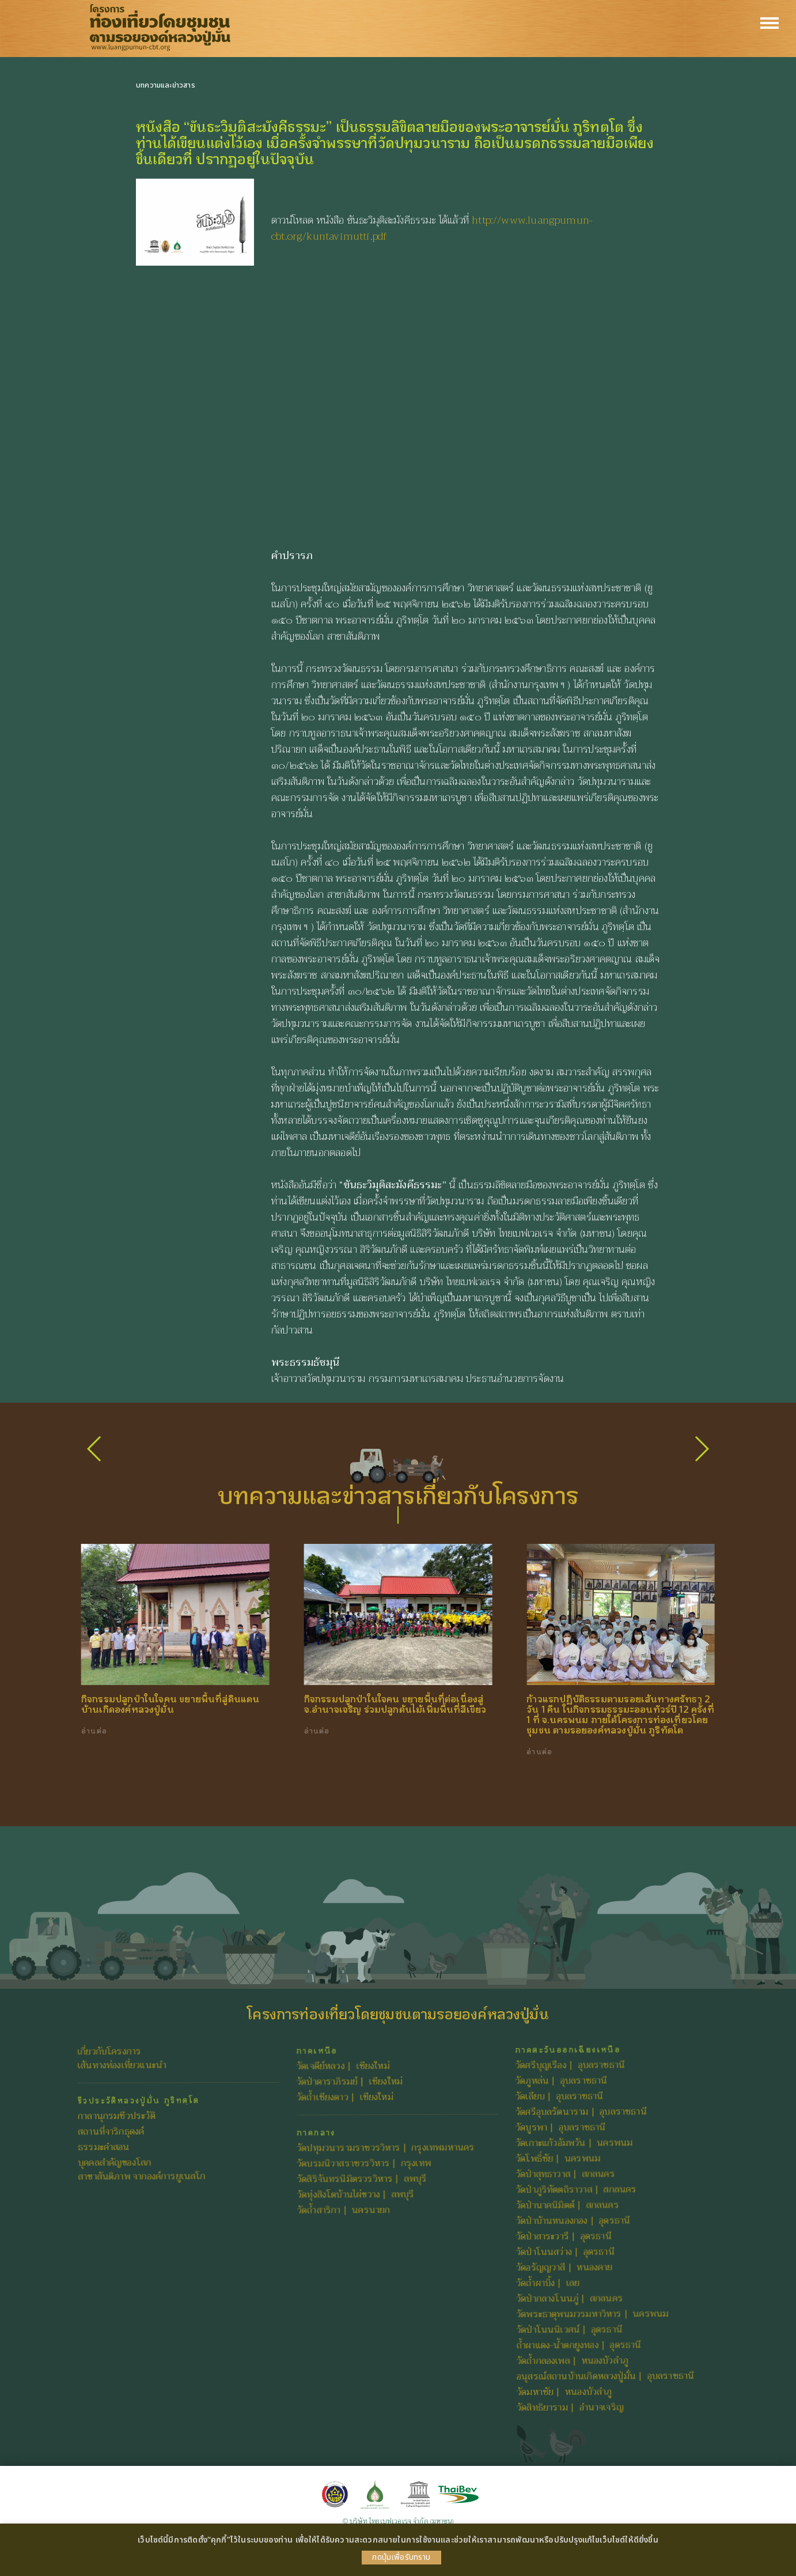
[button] (701, 1448)
